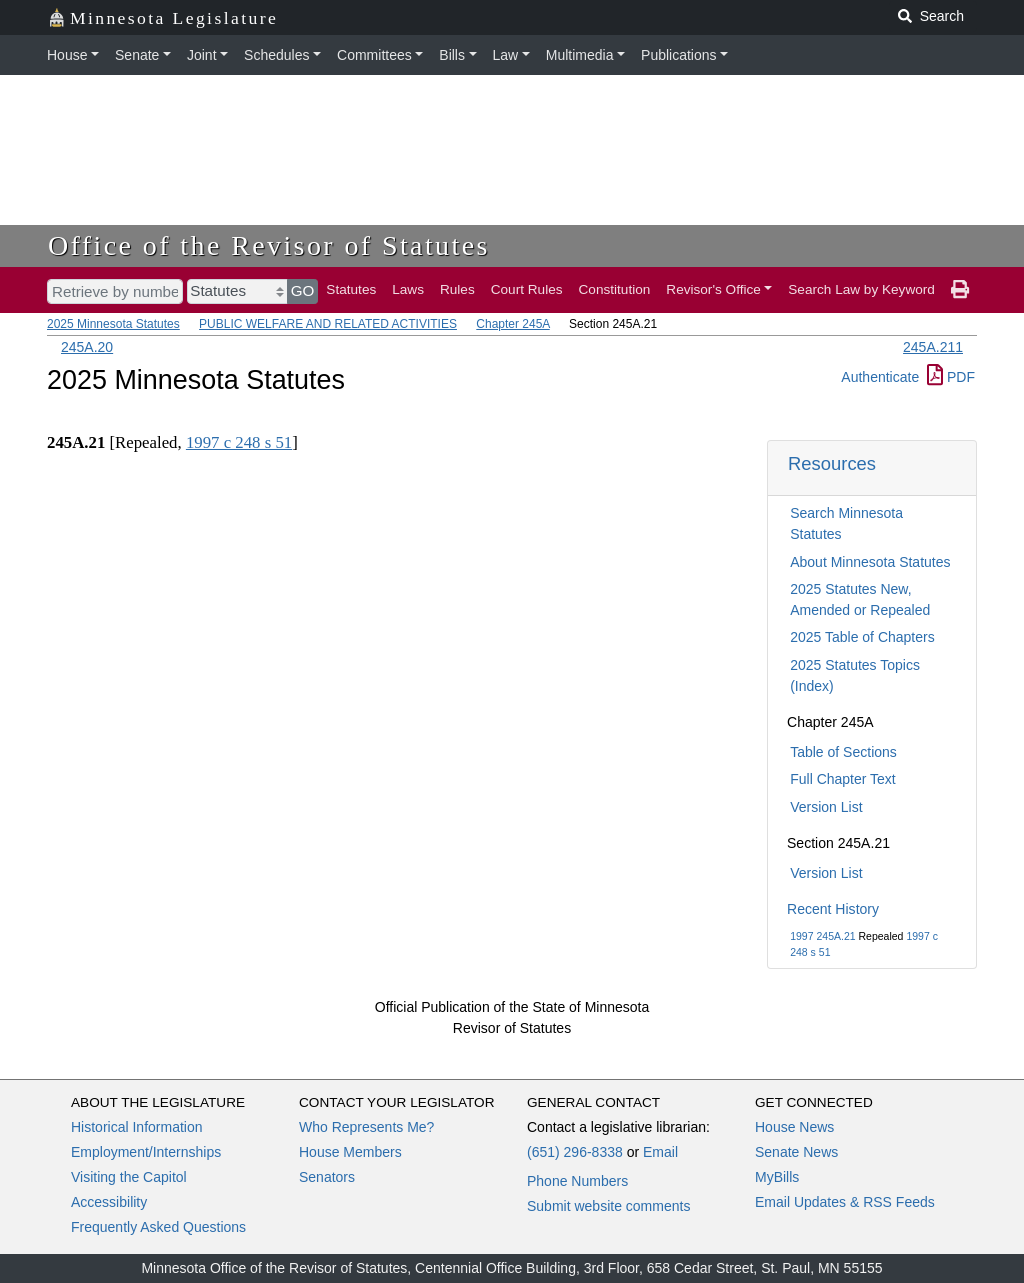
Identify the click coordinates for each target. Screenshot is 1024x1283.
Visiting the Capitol (129, 1177)
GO (303, 290)
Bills (452, 55)
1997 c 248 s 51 (239, 442)
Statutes (351, 289)
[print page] (960, 290)
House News (794, 1127)
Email (660, 1152)
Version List (826, 807)
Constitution (615, 289)
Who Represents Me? (366, 1127)
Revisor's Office (713, 289)
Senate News (796, 1152)
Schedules (276, 55)
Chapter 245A (512, 324)
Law (506, 55)
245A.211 (933, 347)
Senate (137, 55)
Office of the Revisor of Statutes (269, 245)
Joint (202, 55)
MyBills (777, 1177)
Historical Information (137, 1127)
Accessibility (109, 1202)
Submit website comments (608, 1206)
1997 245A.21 (822, 936)
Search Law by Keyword (861, 289)
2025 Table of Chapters (862, 637)
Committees (374, 55)
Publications (679, 55)
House (67, 55)
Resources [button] (832, 463)
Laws (408, 289)
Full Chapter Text (843, 779)
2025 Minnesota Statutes (113, 324)
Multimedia (580, 55)
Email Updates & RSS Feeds (845, 1202)
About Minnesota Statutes (870, 562)
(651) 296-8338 (575, 1152)
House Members (350, 1152)
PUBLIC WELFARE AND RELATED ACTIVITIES (328, 324)
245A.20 (87, 347)
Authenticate (880, 377)
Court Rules (527, 289)
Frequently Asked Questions (158, 1227)
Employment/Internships (146, 1152)
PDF (951, 377)
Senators (327, 1177)
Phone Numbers (577, 1181)
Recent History (833, 909)
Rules (457, 289)
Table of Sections (843, 752)
